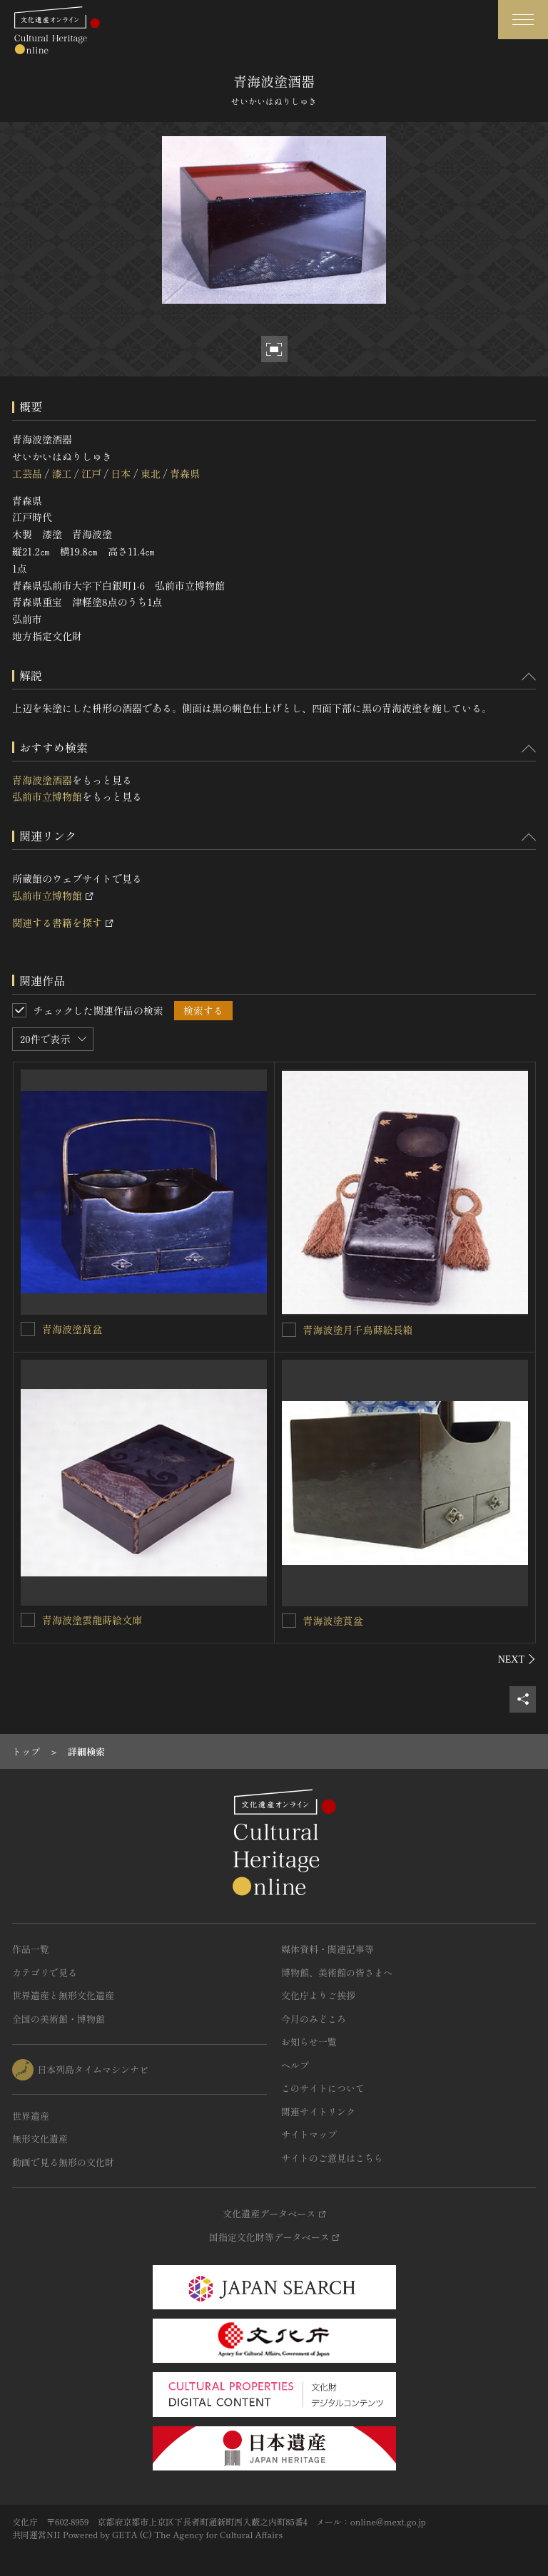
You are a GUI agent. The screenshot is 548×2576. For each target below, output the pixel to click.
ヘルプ (295, 2065)
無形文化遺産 (40, 2138)
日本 (121, 473)
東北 (151, 473)
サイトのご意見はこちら (332, 2158)
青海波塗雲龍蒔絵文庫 (92, 1620)
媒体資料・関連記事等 (327, 1949)
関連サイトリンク (318, 2111)
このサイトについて (323, 2088)
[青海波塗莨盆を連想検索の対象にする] (28, 1329)
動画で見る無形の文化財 (63, 2162)
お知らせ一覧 (309, 2041)
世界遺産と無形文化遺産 (63, 1995)
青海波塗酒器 (42, 780)
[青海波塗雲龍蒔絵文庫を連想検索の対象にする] (28, 1620)
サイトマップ (309, 2134)
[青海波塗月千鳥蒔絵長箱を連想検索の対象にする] (289, 1330)
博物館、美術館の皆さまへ (336, 1972)
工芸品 (27, 473)
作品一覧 (30, 1949)
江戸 (91, 473)
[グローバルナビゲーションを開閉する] (523, 19)
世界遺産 (30, 2116)
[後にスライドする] (517, 1659)
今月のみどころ (313, 2019)
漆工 (61, 473)
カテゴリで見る (44, 1972)
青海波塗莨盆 (72, 1329)
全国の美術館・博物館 (58, 2019)
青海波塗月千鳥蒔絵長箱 (358, 1330)
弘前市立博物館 (47, 796)
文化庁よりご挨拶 (318, 1995)
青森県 (185, 473)
